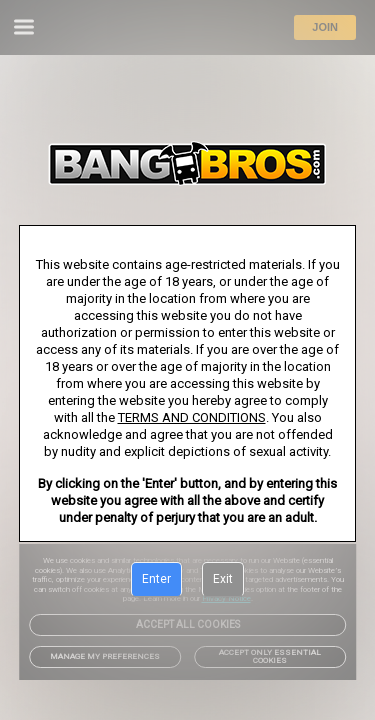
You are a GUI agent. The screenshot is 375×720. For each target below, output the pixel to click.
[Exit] (223, 580)
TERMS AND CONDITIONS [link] (192, 417)
